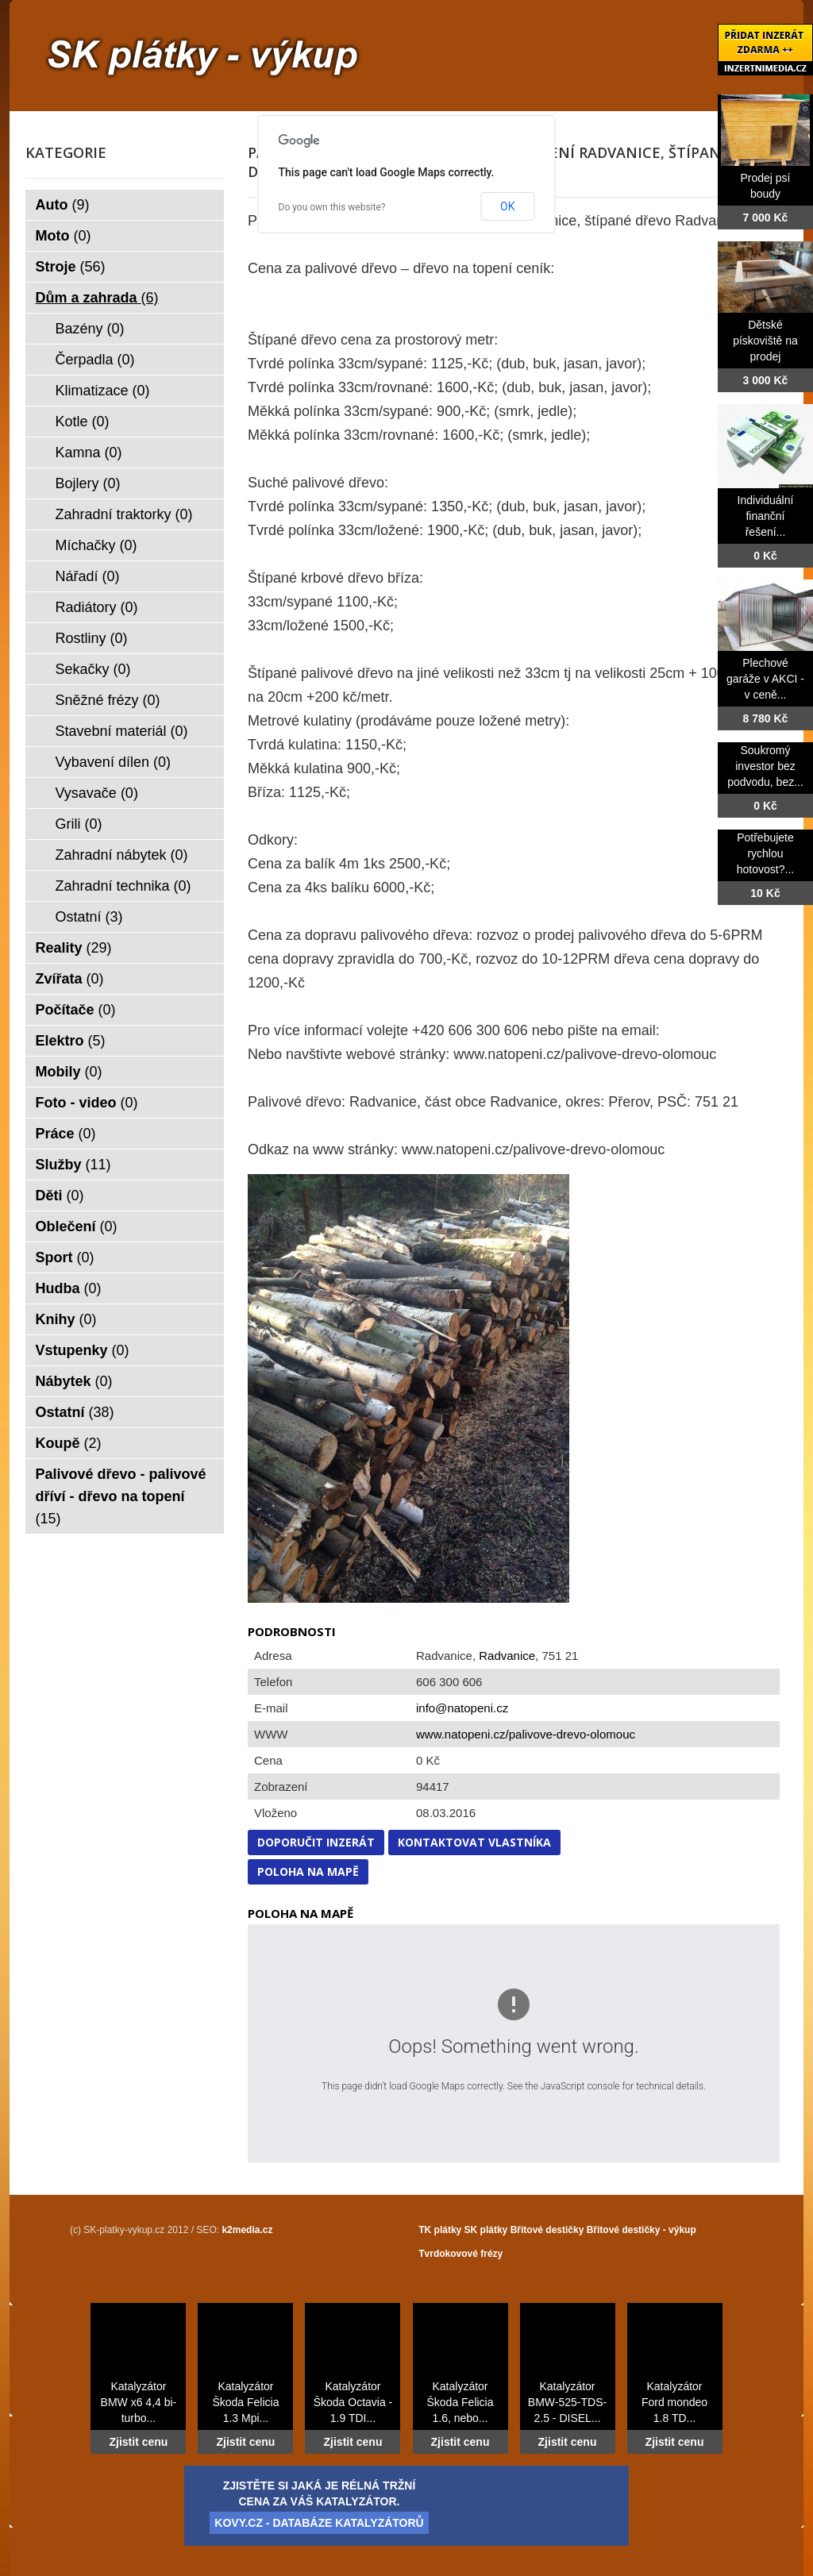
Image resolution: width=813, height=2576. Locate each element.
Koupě (69, 1443)
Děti (60, 1195)
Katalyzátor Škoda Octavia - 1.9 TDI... (353, 2402)
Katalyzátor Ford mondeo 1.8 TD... (674, 2402)
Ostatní (89, 917)
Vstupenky (82, 1350)
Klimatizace (103, 391)
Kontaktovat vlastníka (474, 1842)
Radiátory (97, 607)
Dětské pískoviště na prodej (765, 340)
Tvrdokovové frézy (460, 2253)
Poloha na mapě (308, 1871)
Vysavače (97, 793)
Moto (63, 236)
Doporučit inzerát (316, 1842)
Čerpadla (95, 360)
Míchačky (96, 545)
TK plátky (439, 2229)
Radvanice (507, 1655)
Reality (74, 948)
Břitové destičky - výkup (641, 2229)
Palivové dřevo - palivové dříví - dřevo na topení (121, 1496)
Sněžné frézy (108, 700)
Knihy (66, 1319)
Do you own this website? (332, 207)
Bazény (90, 329)
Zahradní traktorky (124, 514)
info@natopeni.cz (462, 1708)
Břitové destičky (547, 2229)
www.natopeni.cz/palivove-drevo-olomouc (525, 1734)
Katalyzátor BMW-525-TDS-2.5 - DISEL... (567, 2402)
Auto (63, 205)
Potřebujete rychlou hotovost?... (765, 853)
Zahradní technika (123, 886)
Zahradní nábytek (122, 855)
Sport (65, 1257)
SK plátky (486, 2229)
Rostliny (92, 638)
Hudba (69, 1288)
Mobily (69, 1072)
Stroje (71, 267)
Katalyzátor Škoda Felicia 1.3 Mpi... (245, 2402)
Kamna (89, 452)
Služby (73, 1164)
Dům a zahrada (97, 298)
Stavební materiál (122, 731)
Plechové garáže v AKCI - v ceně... (765, 679)
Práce (66, 1134)
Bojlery (88, 483)
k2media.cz (247, 2229)
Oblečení (77, 1226)
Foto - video (87, 1103)
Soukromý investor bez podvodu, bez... (765, 766)
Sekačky (93, 669)
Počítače (76, 1010)
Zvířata (70, 979)
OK (507, 206)
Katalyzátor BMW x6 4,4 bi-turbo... (139, 2402)
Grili (79, 824)
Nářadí (88, 576)
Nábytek (74, 1381)
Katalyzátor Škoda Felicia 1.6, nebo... (459, 2402)
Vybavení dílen (113, 762)
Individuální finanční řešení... (766, 516)
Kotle (83, 421)
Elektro (71, 1041)
